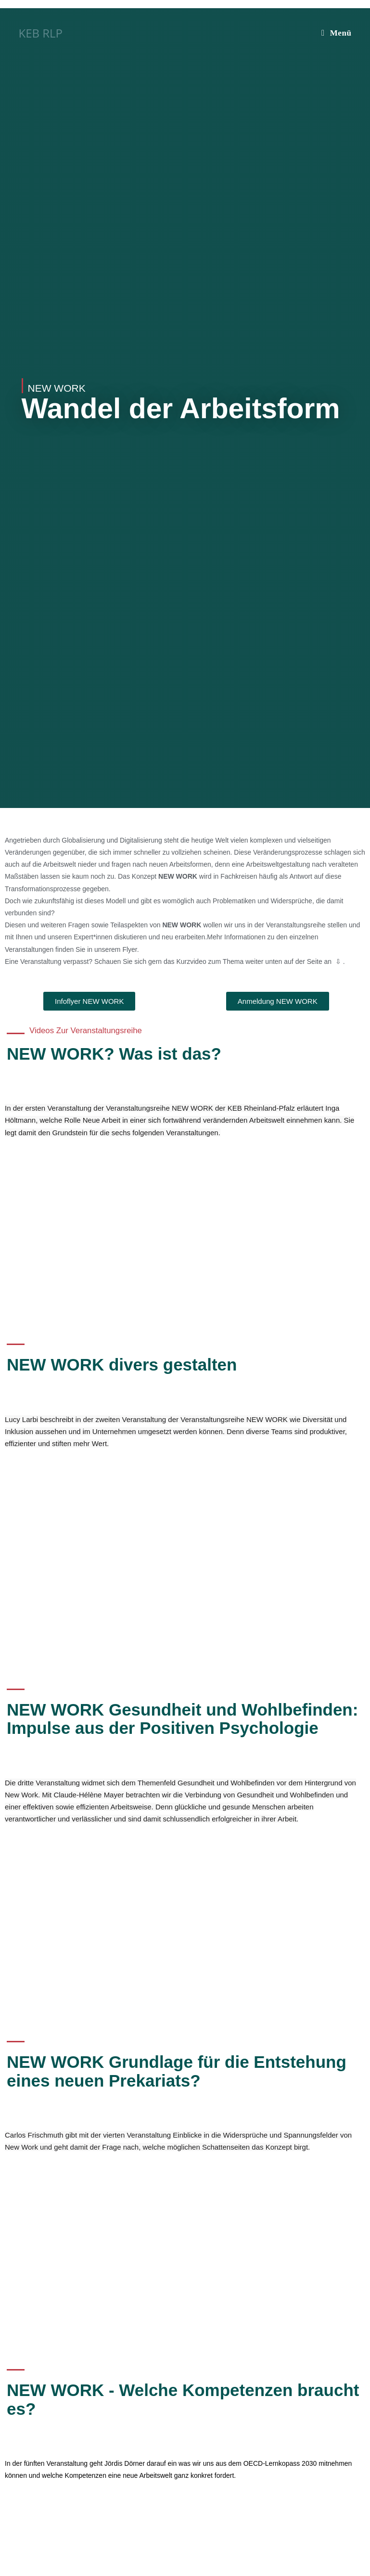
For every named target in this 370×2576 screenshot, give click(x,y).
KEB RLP (40, 33)
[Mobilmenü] (336, 33)
